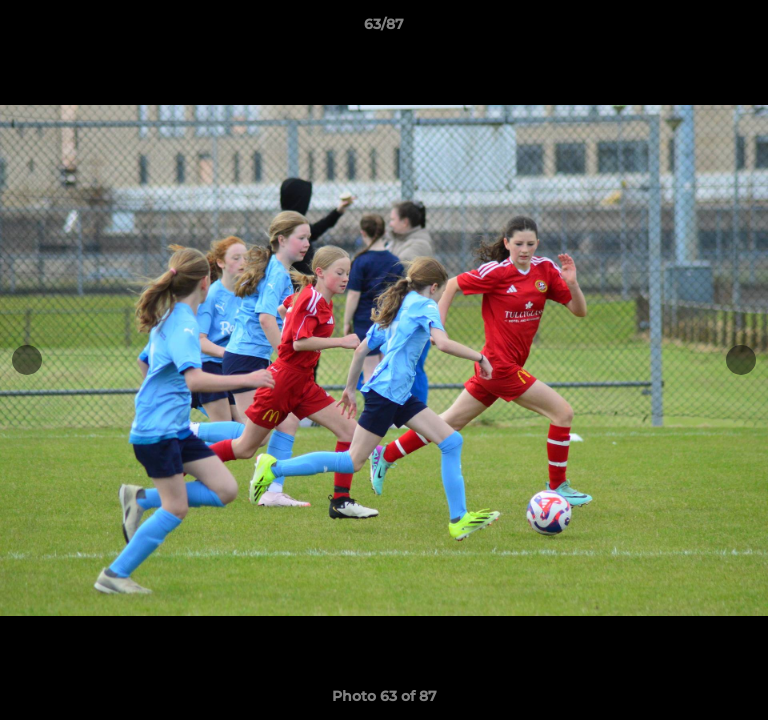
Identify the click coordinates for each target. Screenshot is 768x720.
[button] (744, 29)
